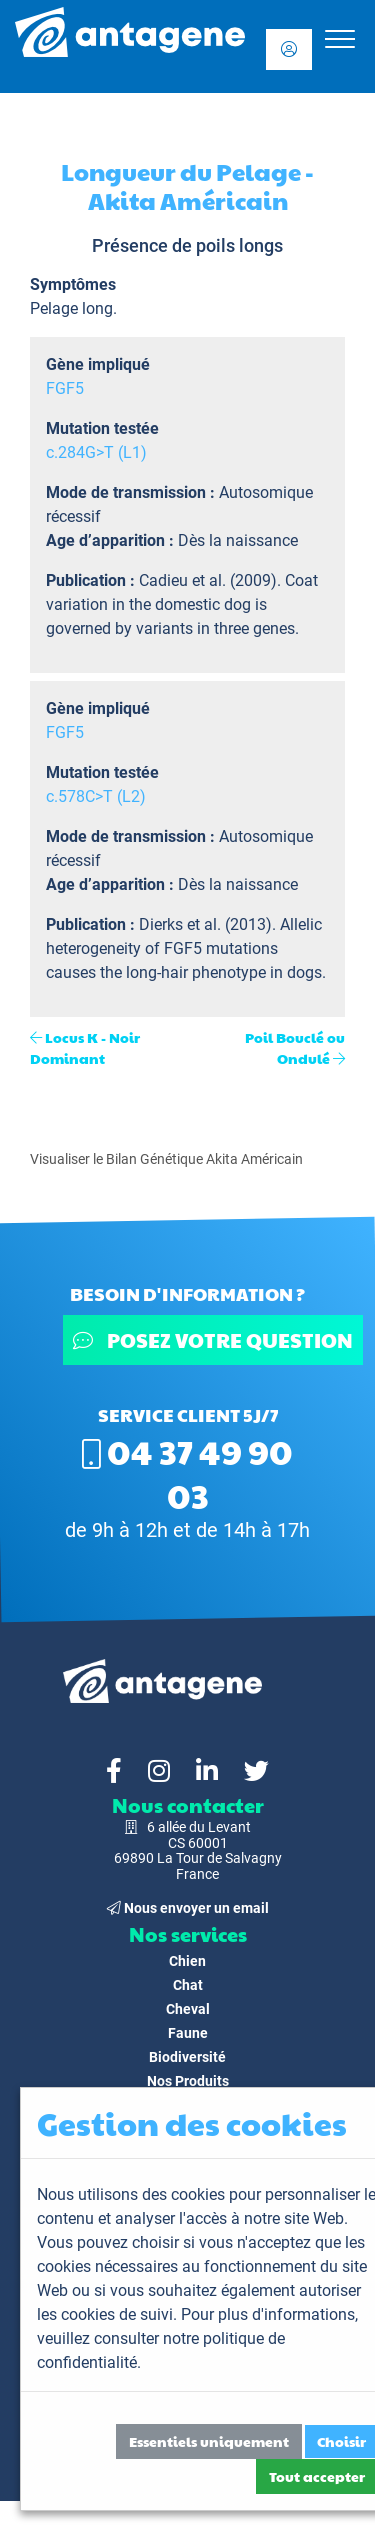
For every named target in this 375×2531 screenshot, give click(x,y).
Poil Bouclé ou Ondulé (295, 1047)
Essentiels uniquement (209, 2441)
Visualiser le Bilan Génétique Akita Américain (166, 1159)
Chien (187, 1961)
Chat (188, 1985)
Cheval (188, 2009)
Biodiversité (187, 2057)
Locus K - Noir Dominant (85, 1047)
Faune (188, 2033)
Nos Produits (188, 2081)
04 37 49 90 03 (187, 1473)
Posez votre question (213, 1340)
